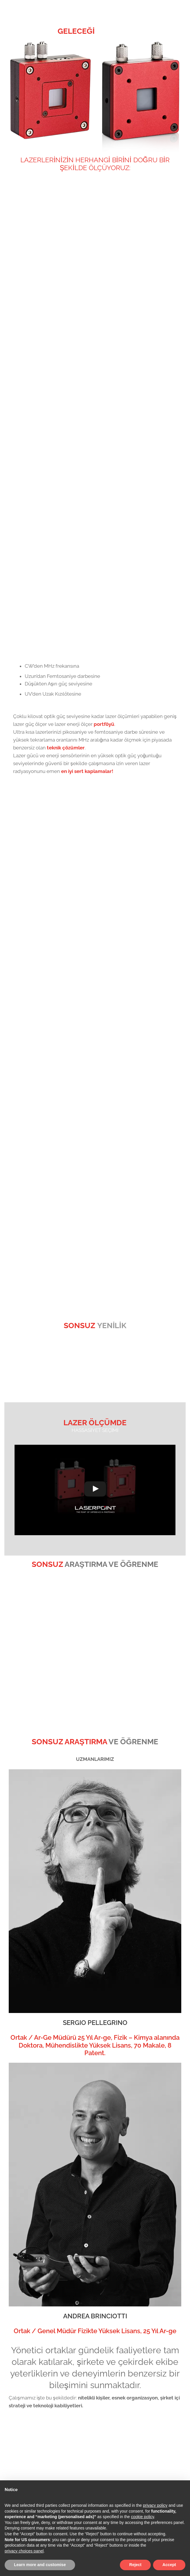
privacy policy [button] (155, 2505)
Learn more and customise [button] (40, 2564)
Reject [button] (135, 2564)
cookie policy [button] (142, 2516)
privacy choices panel (24, 2551)
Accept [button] (169, 2564)
